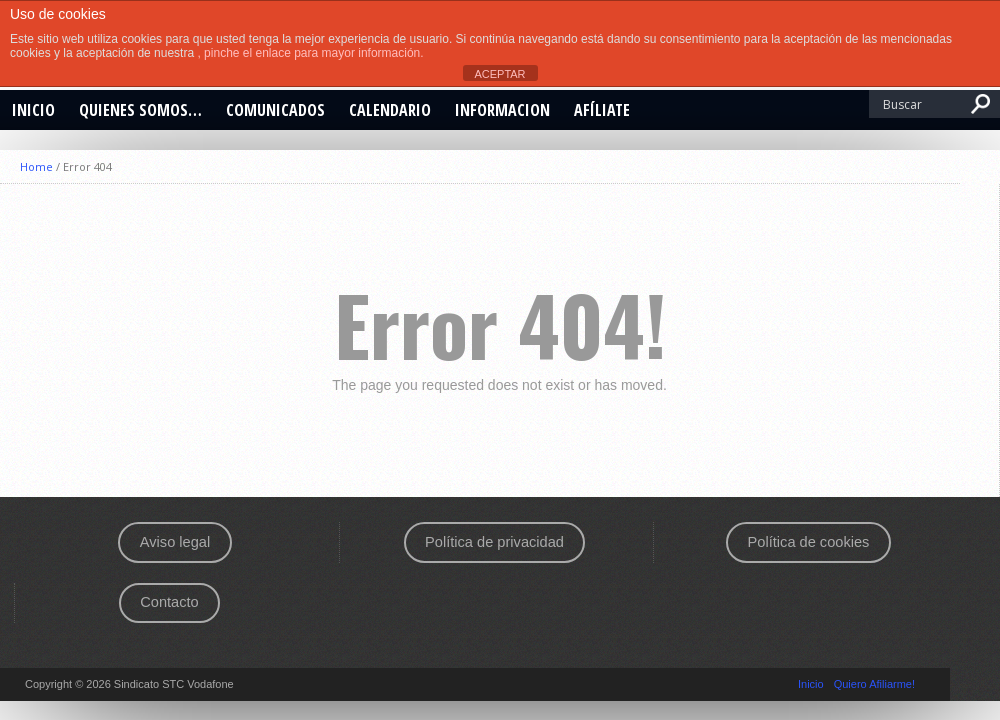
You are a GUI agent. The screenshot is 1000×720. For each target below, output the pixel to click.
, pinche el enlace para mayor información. (310, 53)
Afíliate (602, 110)
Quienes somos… (140, 110)
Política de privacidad (494, 542)
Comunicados (275, 110)
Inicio (33, 110)
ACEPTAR (499, 74)
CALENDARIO (390, 110)
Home (36, 166)
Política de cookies (809, 542)
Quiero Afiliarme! (874, 684)
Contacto (169, 602)
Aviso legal (175, 542)
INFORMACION (502, 110)
